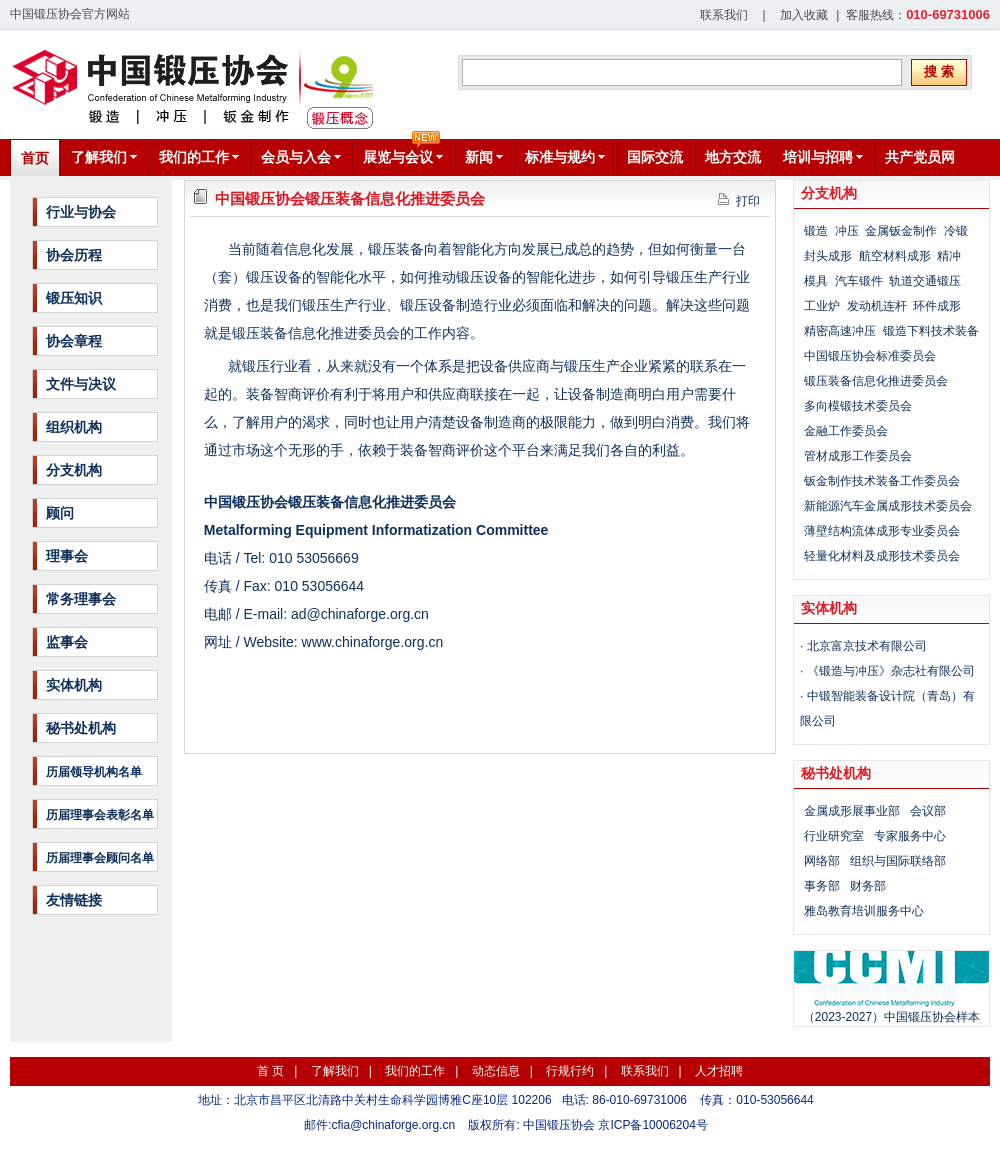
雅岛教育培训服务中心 (864, 911)
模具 (816, 281)
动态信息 (496, 1071)
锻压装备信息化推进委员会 (876, 381)
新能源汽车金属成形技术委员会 (888, 506)
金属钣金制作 (901, 231)
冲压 (847, 231)
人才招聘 (719, 1071)
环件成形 (937, 306)
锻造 (816, 231)
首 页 (270, 1071)
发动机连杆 (877, 306)
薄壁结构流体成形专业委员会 (882, 531)
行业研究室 (834, 836)
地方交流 (733, 157)
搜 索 (939, 71)
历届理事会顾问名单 (100, 858)
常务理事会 (81, 599)
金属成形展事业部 (852, 811)
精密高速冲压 (840, 331)
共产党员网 (920, 157)
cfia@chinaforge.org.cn (394, 1125)
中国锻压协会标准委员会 (870, 356)
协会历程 (74, 255)
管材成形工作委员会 (858, 456)
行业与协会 (81, 212)
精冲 (949, 256)
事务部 (822, 886)
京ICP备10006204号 (652, 1125)
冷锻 (956, 231)
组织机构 (74, 427)
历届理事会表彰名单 (100, 815)
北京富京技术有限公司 (867, 646)
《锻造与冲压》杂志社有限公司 (891, 671)
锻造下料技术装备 (931, 331)
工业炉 (822, 306)
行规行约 (570, 1071)
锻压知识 (74, 298)
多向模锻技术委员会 (858, 406)
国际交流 (655, 157)
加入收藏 (804, 15)
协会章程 (74, 341)
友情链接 (74, 900)
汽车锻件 (859, 281)
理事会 (67, 556)
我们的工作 (415, 1071)
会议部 (928, 811)
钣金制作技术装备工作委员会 (882, 481)
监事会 (67, 642)
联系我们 (724, 15)
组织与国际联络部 (898, 861)
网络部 (822, 861)
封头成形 (828, 256)
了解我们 (335, 1071)
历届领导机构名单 (94, 772)
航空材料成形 (895, 256)
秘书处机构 (81, 728)
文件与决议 (81, 384)
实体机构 (74, 685)
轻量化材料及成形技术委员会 (882, 556)
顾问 (60, 513)
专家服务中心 (910, 836)
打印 (739, 200)
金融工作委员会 (846, 431)
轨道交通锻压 (925, 281)
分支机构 (74, 470)
